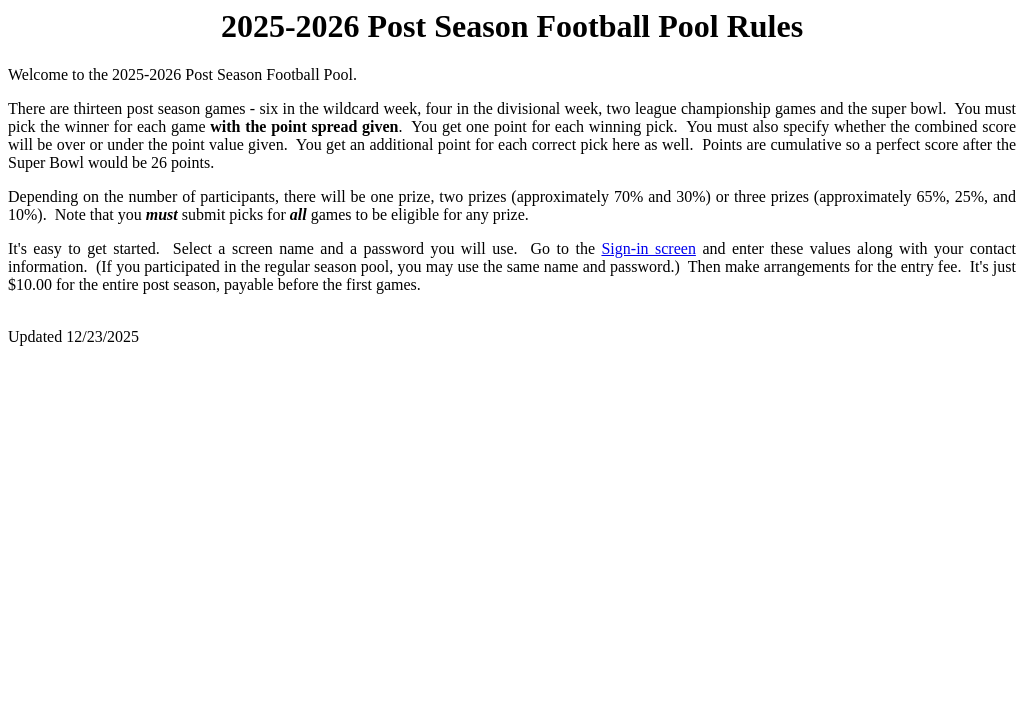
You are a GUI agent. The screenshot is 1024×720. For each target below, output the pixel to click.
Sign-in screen (648, 248)
